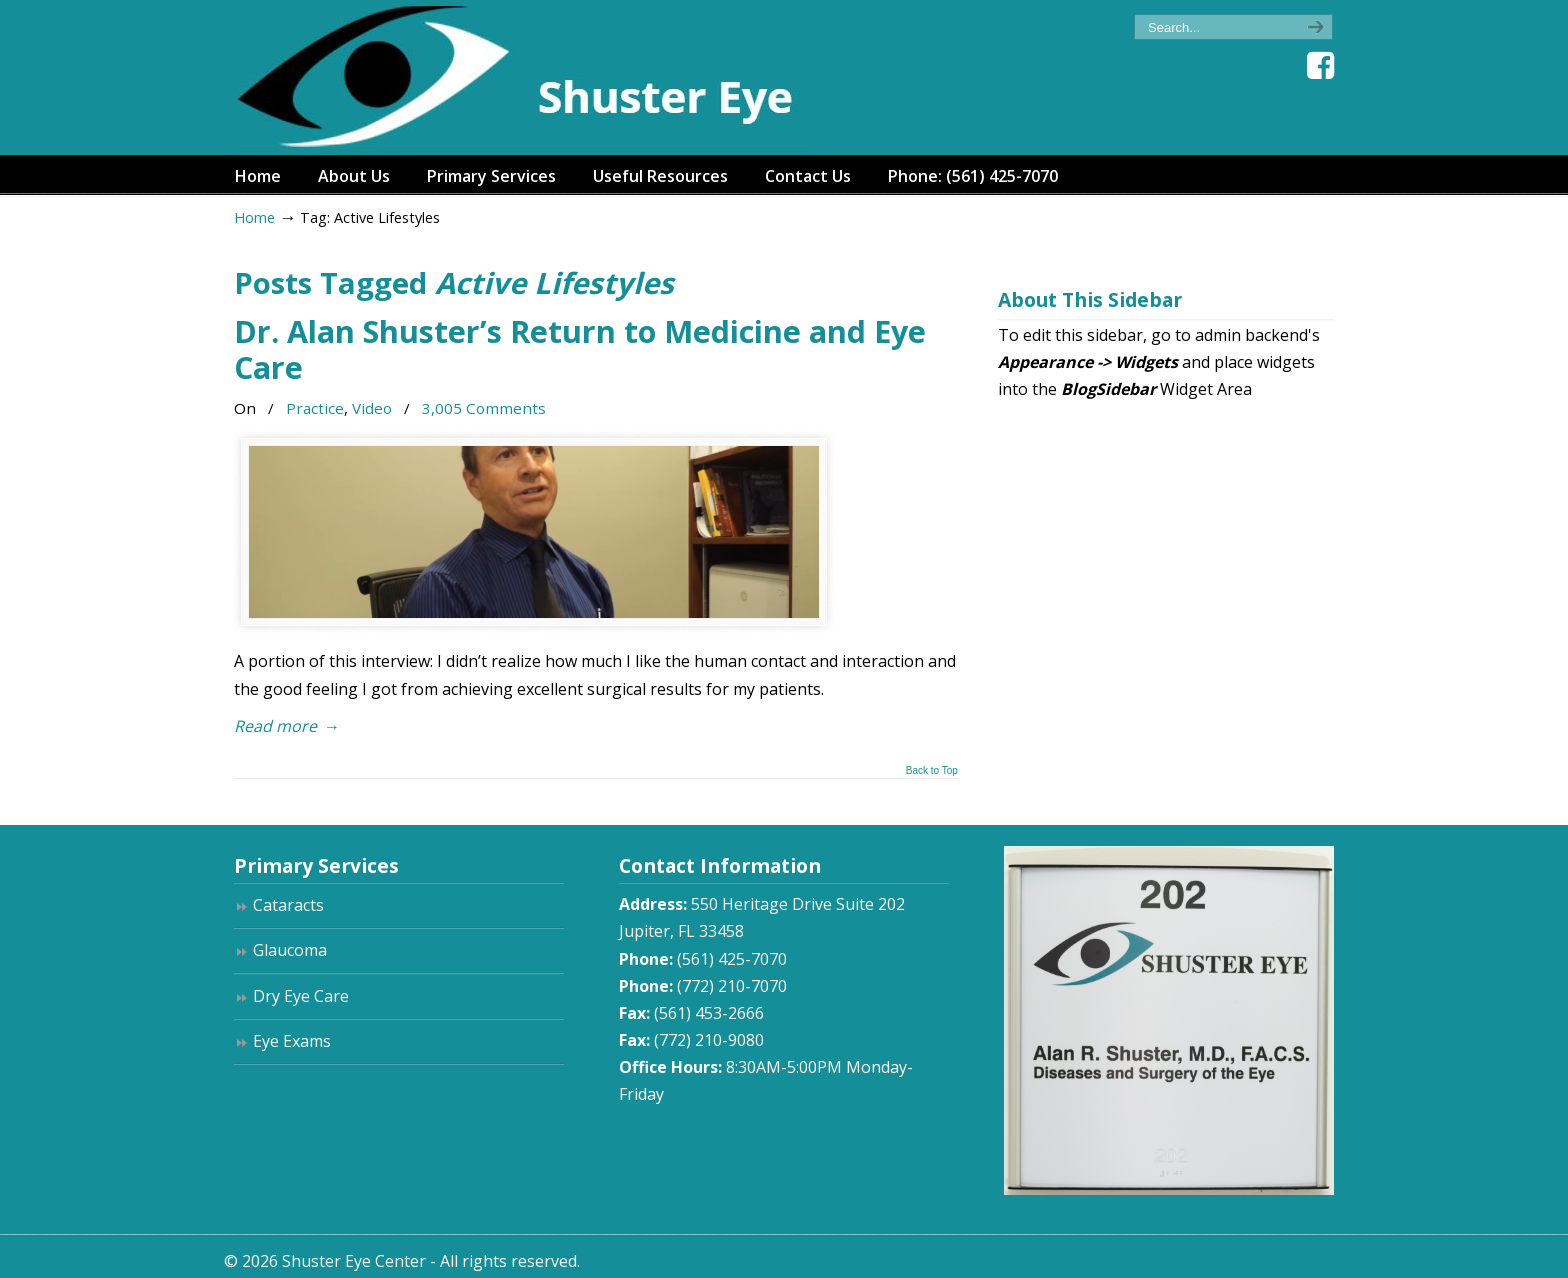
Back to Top (932, 771)
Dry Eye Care (301, 996)
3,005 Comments (484, 408)
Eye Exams (292, 1041)
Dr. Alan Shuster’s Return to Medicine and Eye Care (580, 349)
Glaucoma (290, 950)
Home (254, 217)
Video (372, 408)
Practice (315, 408)
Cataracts (288, 905)
